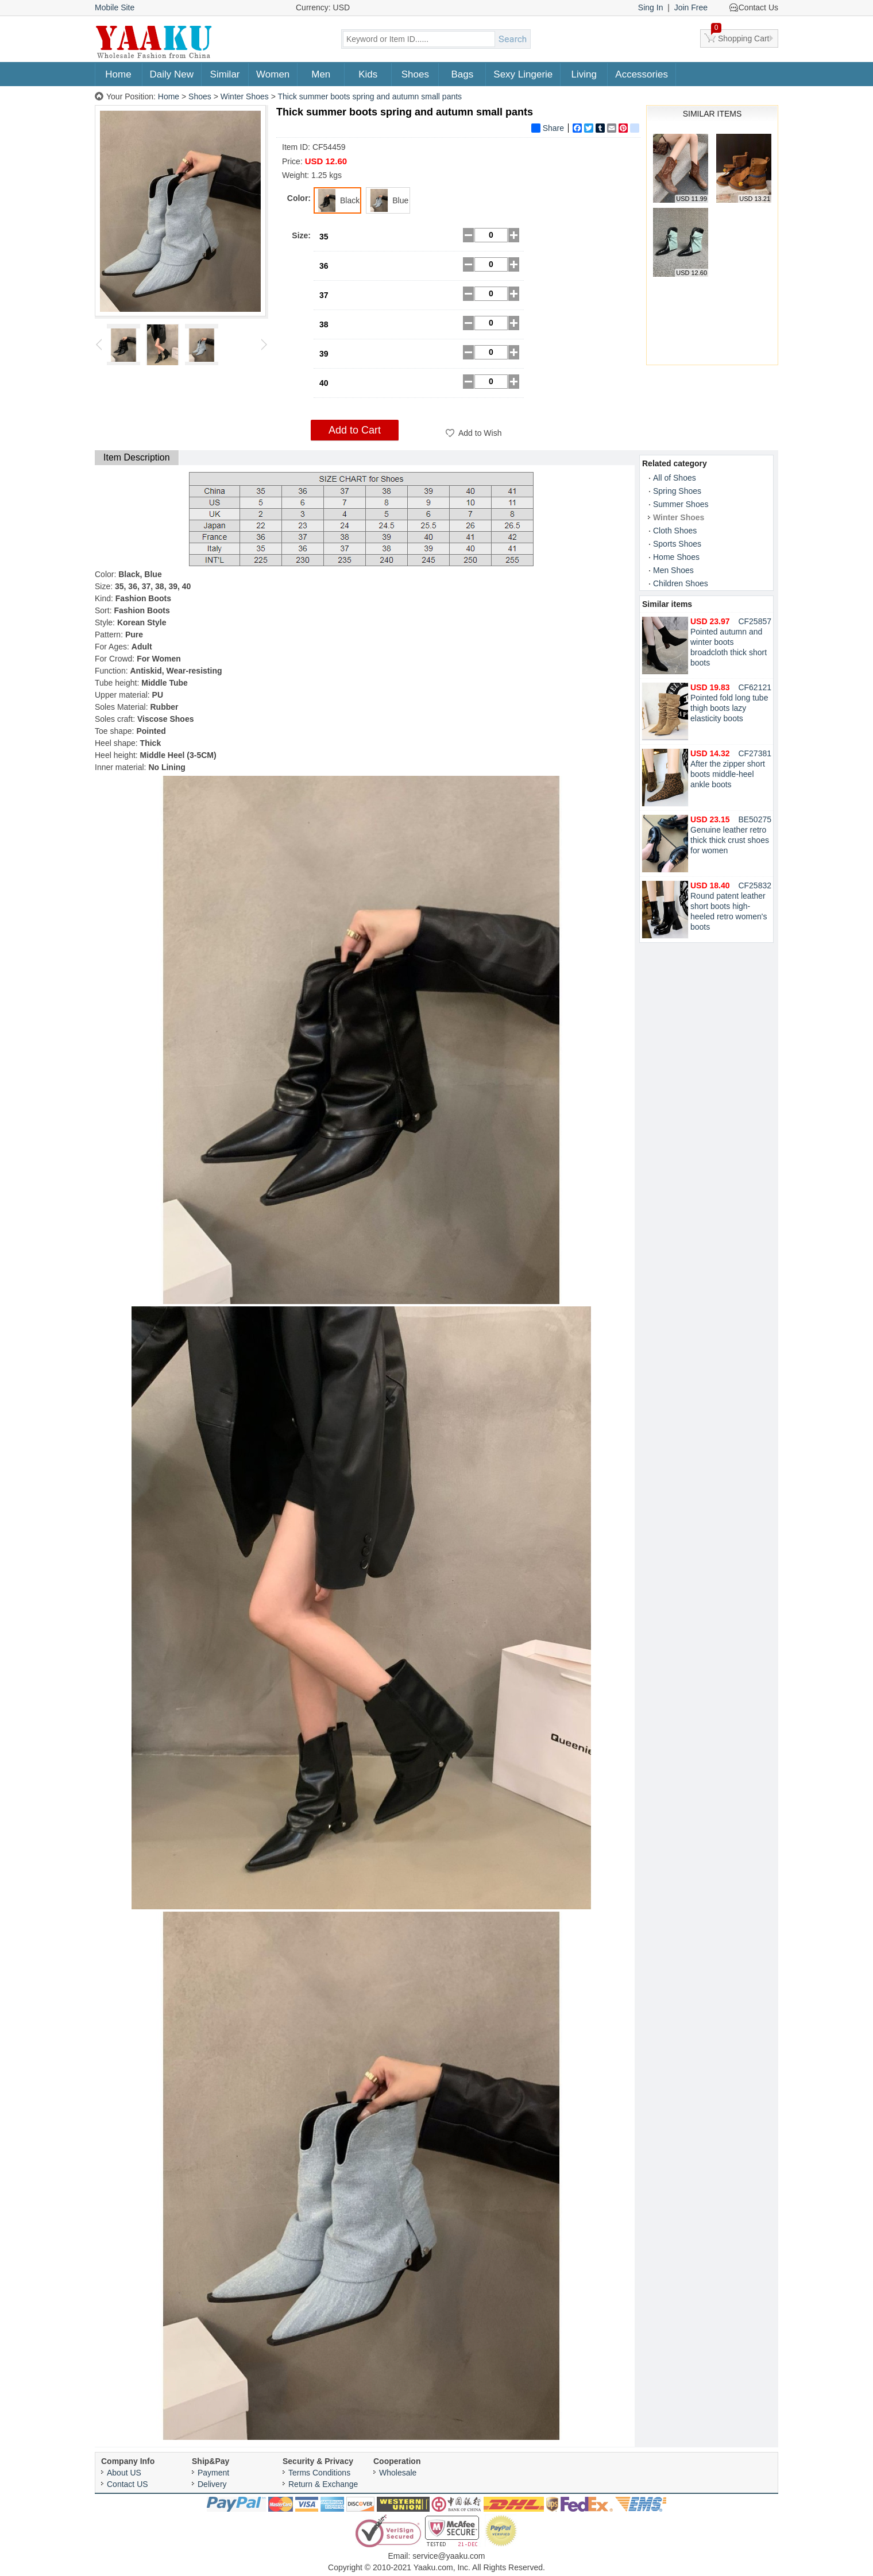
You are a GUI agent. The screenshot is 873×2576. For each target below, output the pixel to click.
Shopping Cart (740, 36)
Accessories (641, 74)
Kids (367, 74)
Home (118, 74)
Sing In (650, 7)
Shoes (415, 74)
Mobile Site (114, 7)
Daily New (172, 74)
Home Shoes (676, 557)
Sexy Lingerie (523, 74)
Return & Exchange (323, 2484)
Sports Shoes (677, 543)
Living (584, 74)
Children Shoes (680, 583)
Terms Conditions (319, 2472)
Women (272, 74)
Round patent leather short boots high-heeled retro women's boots (728, 906)
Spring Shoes (677, 491)
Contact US (127, 2484)
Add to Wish (479, 433)
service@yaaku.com (448, 2555)
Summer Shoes (680, 504)
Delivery (212, 2484)
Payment (213, 2472)
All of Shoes (674, 477)
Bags (462, 74)
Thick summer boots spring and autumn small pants (370, 96)
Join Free (691, 7)
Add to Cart (355, 430)
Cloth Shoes (675, 530)
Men (320, 74)
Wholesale (397, 2472)
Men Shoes (673, 570)
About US (124, 2472)
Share (547, 128)
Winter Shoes (245, 96)
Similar (225, 74)
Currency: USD (323, 7)
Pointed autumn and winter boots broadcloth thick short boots (728, 642)
